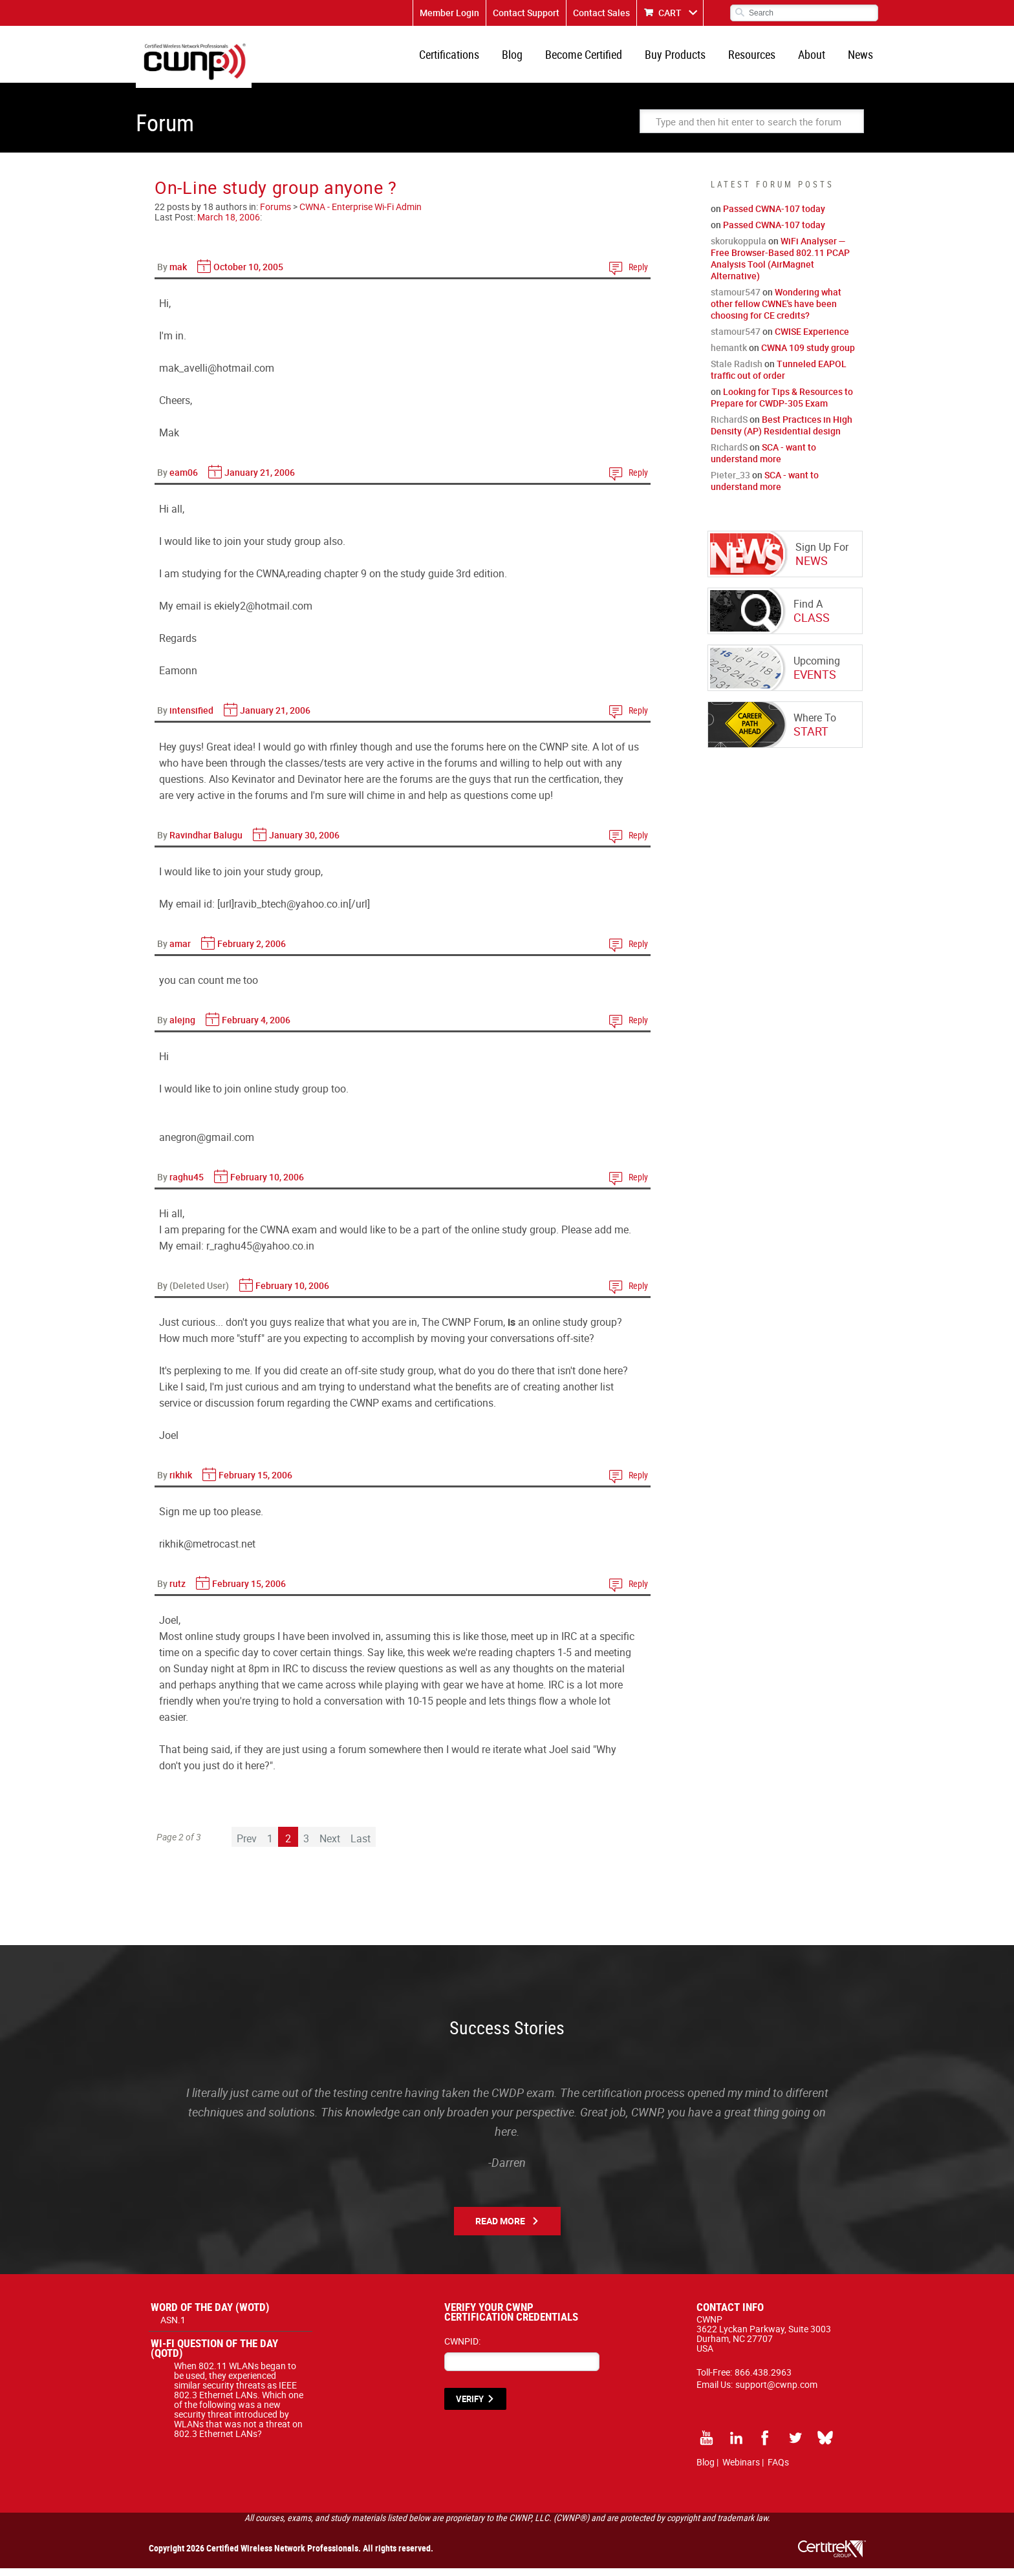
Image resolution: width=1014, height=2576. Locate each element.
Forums (275, 214)
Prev (247, 1846)
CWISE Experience (812, 339)
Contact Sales (601, 12)
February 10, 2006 (267, 1184)
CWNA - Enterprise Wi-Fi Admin (360, 214)
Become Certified (595, 58)
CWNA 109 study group (808, 355)
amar (180, 951)
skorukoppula (738, 248)
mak (178, 274)
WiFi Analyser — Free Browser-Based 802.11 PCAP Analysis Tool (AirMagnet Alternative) (780, 266)
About (815, 58)
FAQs (778, 2470)
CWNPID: (462, 2349)
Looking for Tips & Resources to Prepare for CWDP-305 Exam (782, 405)
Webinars (741, 2470)
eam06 (183, 480)
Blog (526, 58)
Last (361, 1846)
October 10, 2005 (248, 274)
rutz (177, 1591)
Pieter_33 (730, 482)
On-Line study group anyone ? (276, 195)
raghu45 (186, 1184)
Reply (638, 274)
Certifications (466, 58)
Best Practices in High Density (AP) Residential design (781, 433)
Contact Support (526, 12)
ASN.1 (173, 2327)
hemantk (729, 355)
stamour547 (735, 299)
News (861, 58)
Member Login (449, 12)
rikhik (180, 1482)
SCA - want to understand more (763, 461)
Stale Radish (736, 371)
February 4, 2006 (256, 1027)
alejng (182, 1027)
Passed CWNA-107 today (774, 216)
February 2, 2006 (251, 951)
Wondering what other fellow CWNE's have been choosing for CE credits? (776, 311)
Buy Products (684, 58)
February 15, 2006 (255, 1482)
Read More (500, 2228)
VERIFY (470, 2406)
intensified (191, 718)
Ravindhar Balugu (206, 842)
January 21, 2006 (259, 480)
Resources (758, 58)
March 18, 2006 (228, 224)
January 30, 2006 (304, 842)
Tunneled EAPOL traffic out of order (779, 377)
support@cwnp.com (776, 2392)
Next (329, 1846)
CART (670, 12)
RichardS (729, 427)
